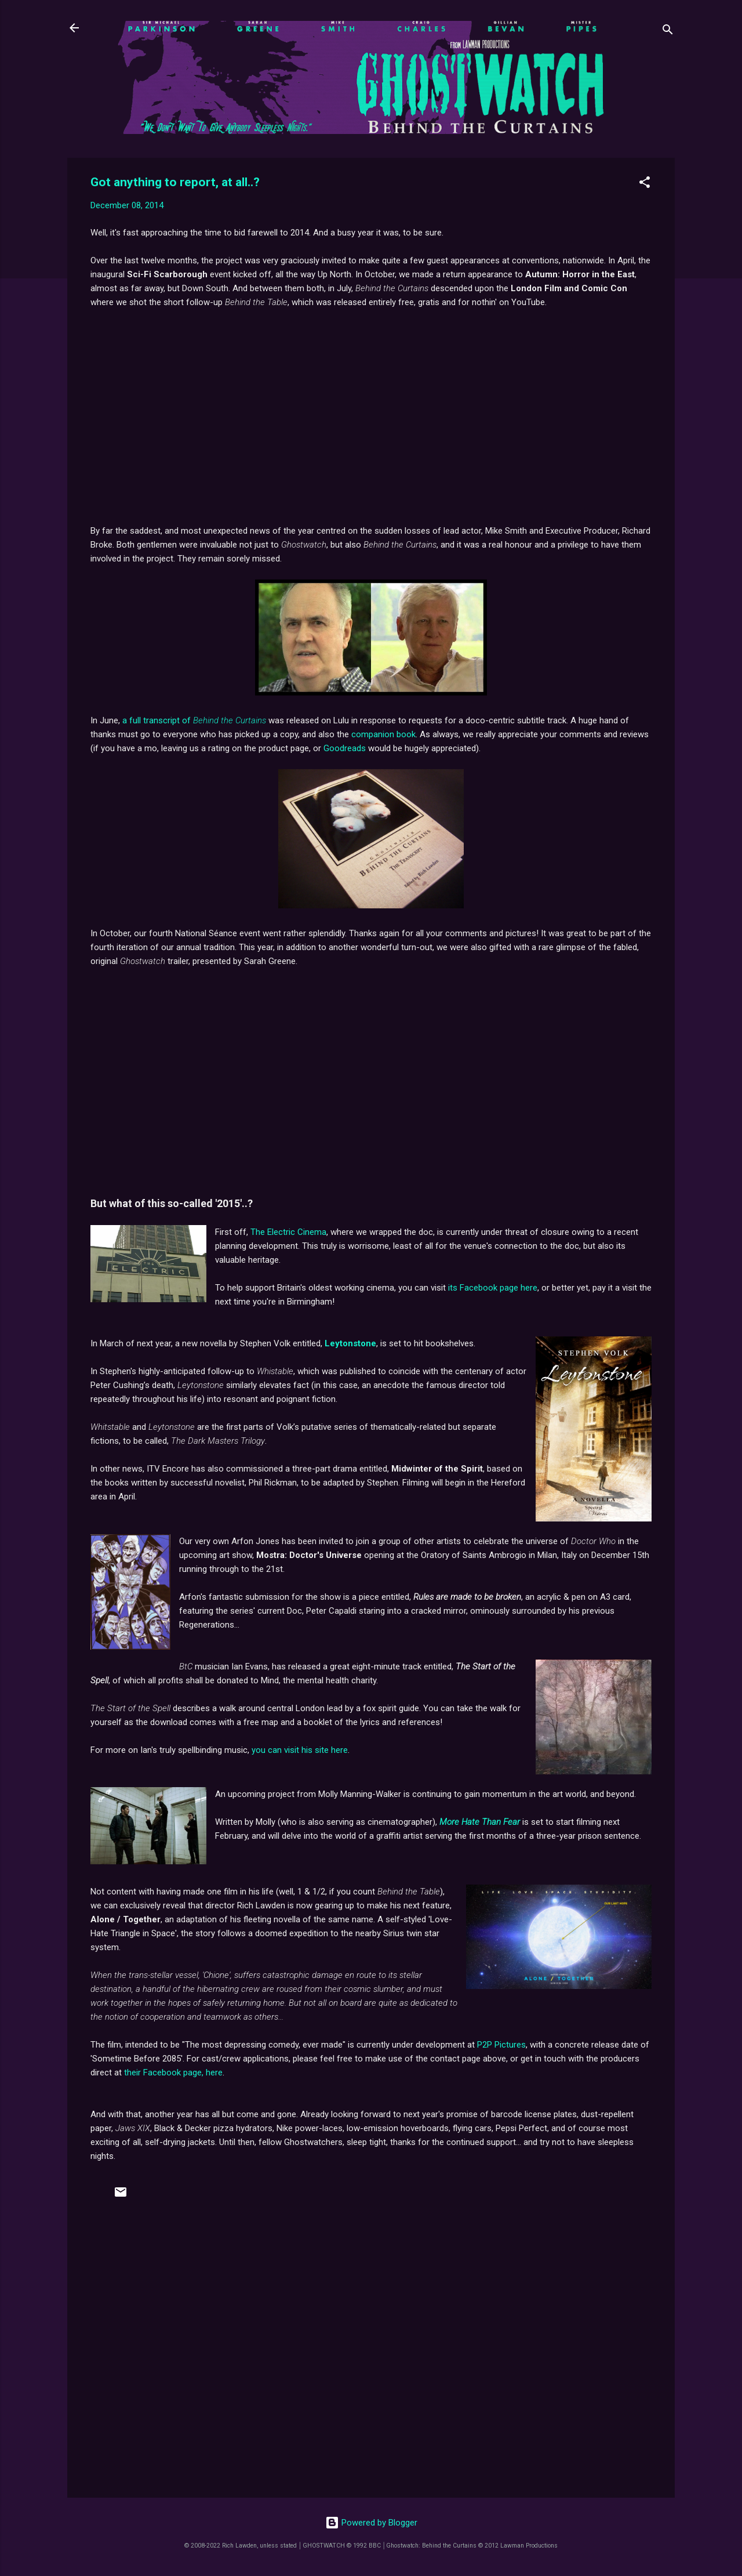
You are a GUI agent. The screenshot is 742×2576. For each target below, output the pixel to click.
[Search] (668, 31)
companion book (383, 734)
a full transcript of (194, 720)
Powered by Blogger (371, 2522)
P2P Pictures (501, 2044)
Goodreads (344, 748)
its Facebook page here (492, 1287)
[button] (645, 184)
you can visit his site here (300, 1750)
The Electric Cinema (288, 1232)
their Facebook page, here (173, 2072)
